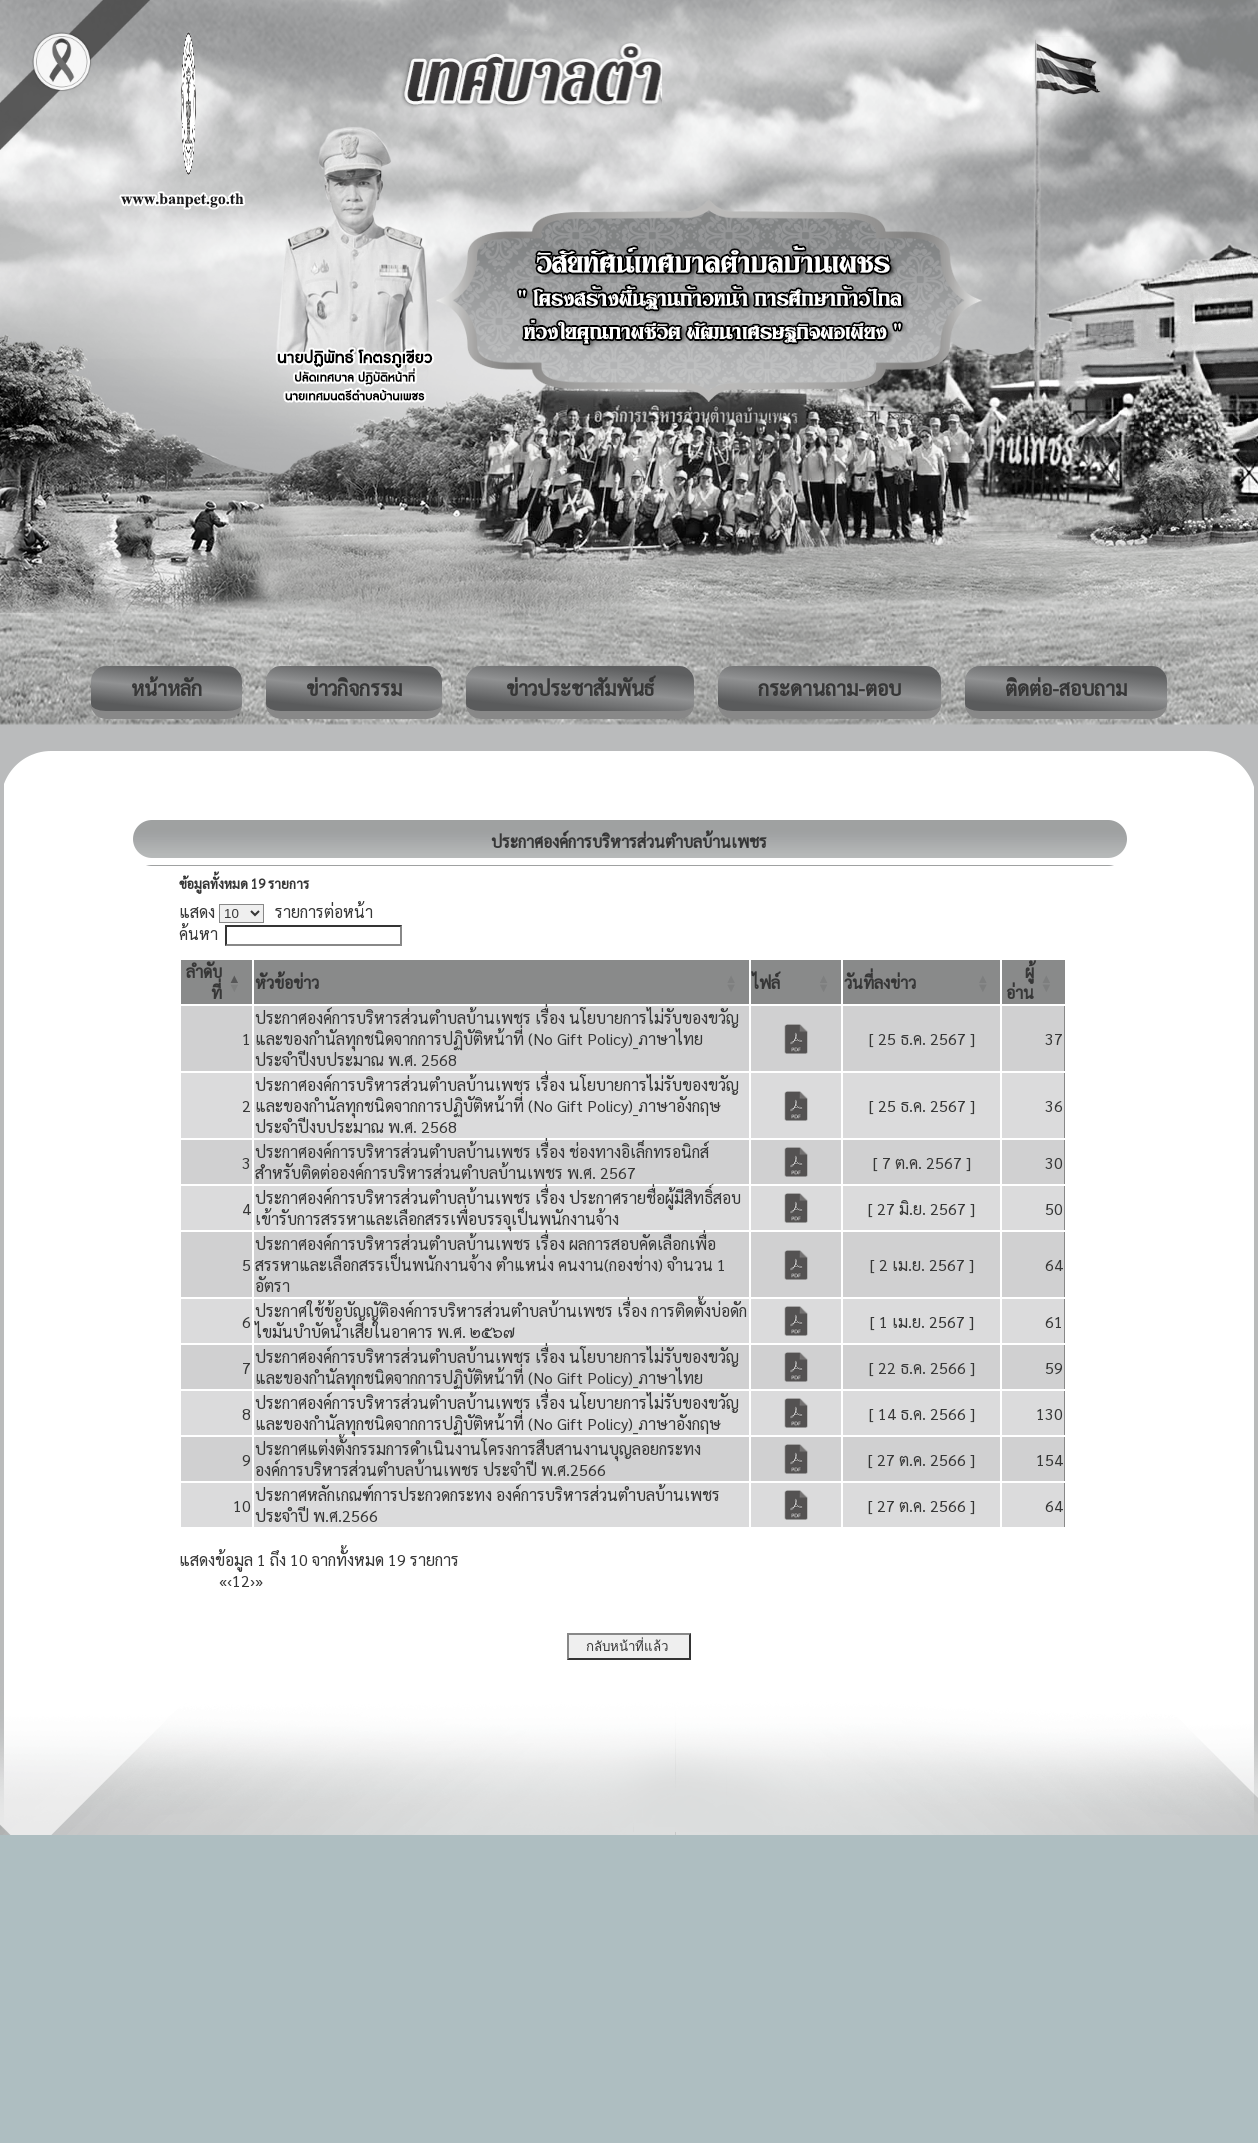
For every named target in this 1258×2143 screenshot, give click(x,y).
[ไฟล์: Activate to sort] (796, 982)
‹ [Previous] (229, 1580)
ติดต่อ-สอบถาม (1066, 688)
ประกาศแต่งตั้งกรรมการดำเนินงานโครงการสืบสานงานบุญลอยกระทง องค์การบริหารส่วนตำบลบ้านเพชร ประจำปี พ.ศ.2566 (478, 1459)
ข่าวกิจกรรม (354, 688)
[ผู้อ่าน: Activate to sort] (1033, 982)
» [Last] (259, 1580)
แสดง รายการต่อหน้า (276, 911)
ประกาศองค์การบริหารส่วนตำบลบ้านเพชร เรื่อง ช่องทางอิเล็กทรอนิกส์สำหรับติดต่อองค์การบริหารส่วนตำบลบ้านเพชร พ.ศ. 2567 (482, 1162)
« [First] (223, 1580)
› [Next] (252, 1580)
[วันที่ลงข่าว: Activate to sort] (921, 982)
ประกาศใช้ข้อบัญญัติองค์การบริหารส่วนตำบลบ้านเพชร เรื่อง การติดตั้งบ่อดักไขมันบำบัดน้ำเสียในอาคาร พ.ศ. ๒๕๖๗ (501, 1321)
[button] (287, 982)
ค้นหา (198, 933)
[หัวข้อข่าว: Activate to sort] (501, 982)
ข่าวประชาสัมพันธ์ (580, 688)
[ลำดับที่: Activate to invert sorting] (216, 982)
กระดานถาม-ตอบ (829, 688)
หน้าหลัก (166, 688)
